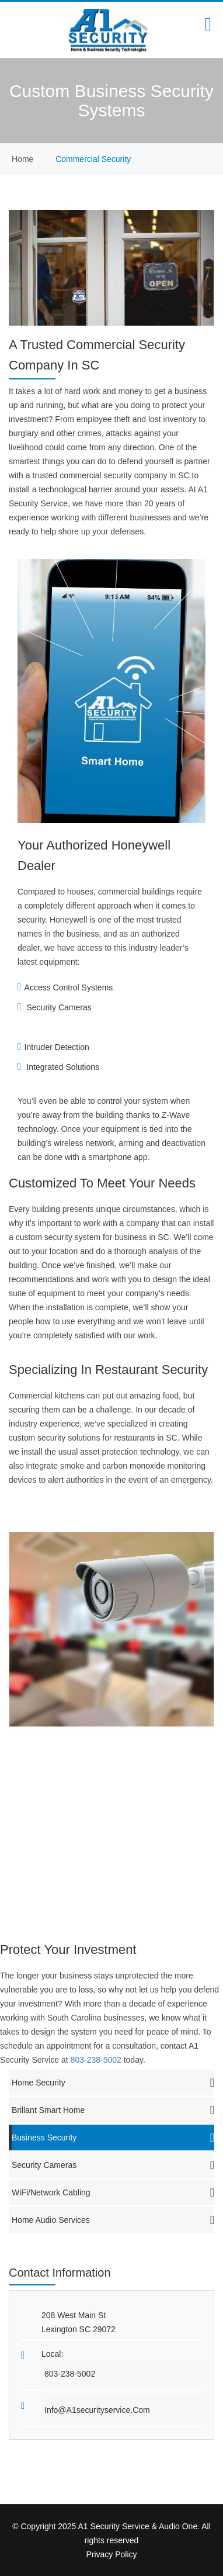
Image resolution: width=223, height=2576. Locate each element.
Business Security (113, 2137)
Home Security (113, 2082)
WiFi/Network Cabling (113, 2192)
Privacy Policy (111, 2554)
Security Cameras (113, 2165)
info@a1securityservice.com (97, 2410)
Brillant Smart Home (113, 2110)
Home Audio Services (113, 2220)
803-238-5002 (97, 2059)
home (22, 159)
